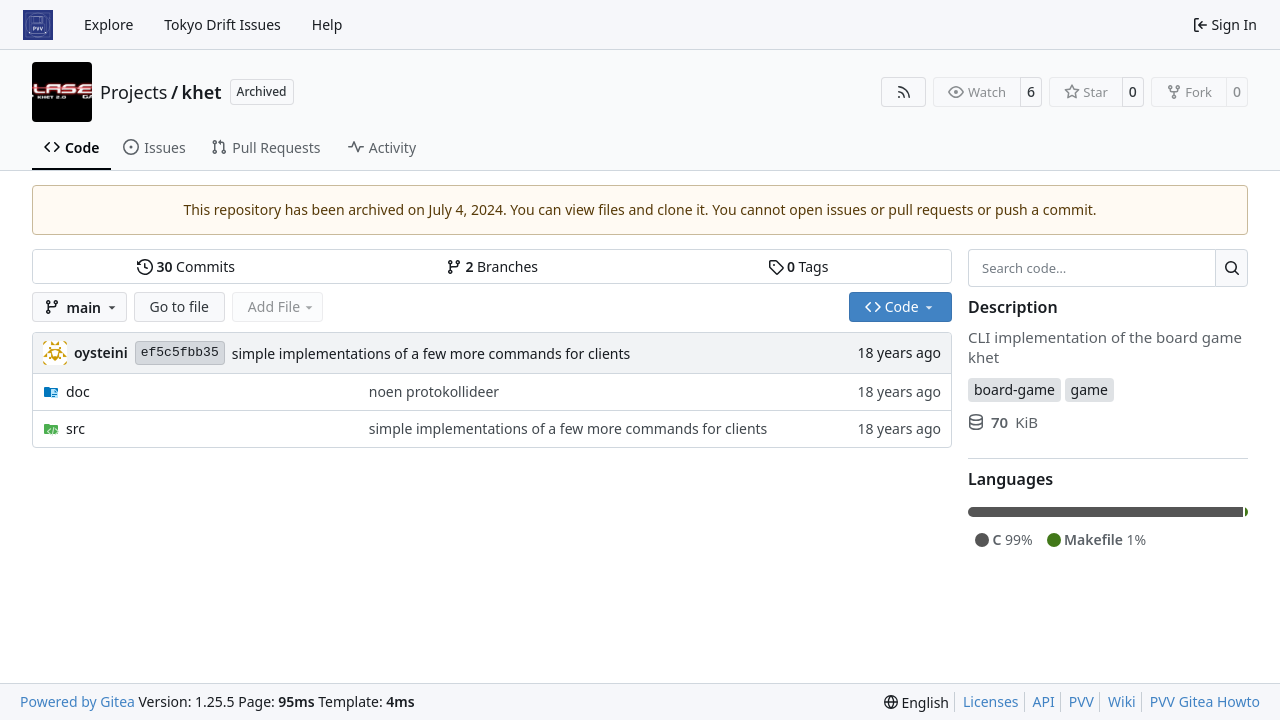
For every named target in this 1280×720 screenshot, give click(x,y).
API (1044, 701)
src (75, 428)
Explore (108, 24)
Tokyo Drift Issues (222, 24)
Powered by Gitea (77, 701)
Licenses (991, 701)
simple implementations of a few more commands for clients (431, 353)
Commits (186, 266)
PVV (1081, 701)
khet (202, 92)
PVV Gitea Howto (1205, 701)
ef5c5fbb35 (180, 352)
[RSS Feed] (904, 92)
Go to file (179, 306)
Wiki (1122, 701)
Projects (133, 92)
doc (78, 391)
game (1089, 389)
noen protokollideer (434, 391)
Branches (492, 266)
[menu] (916, 702)
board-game (1014, 389)
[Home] (38, 25)
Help (327, 24)
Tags (798, 266)
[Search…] (1231, 268)
